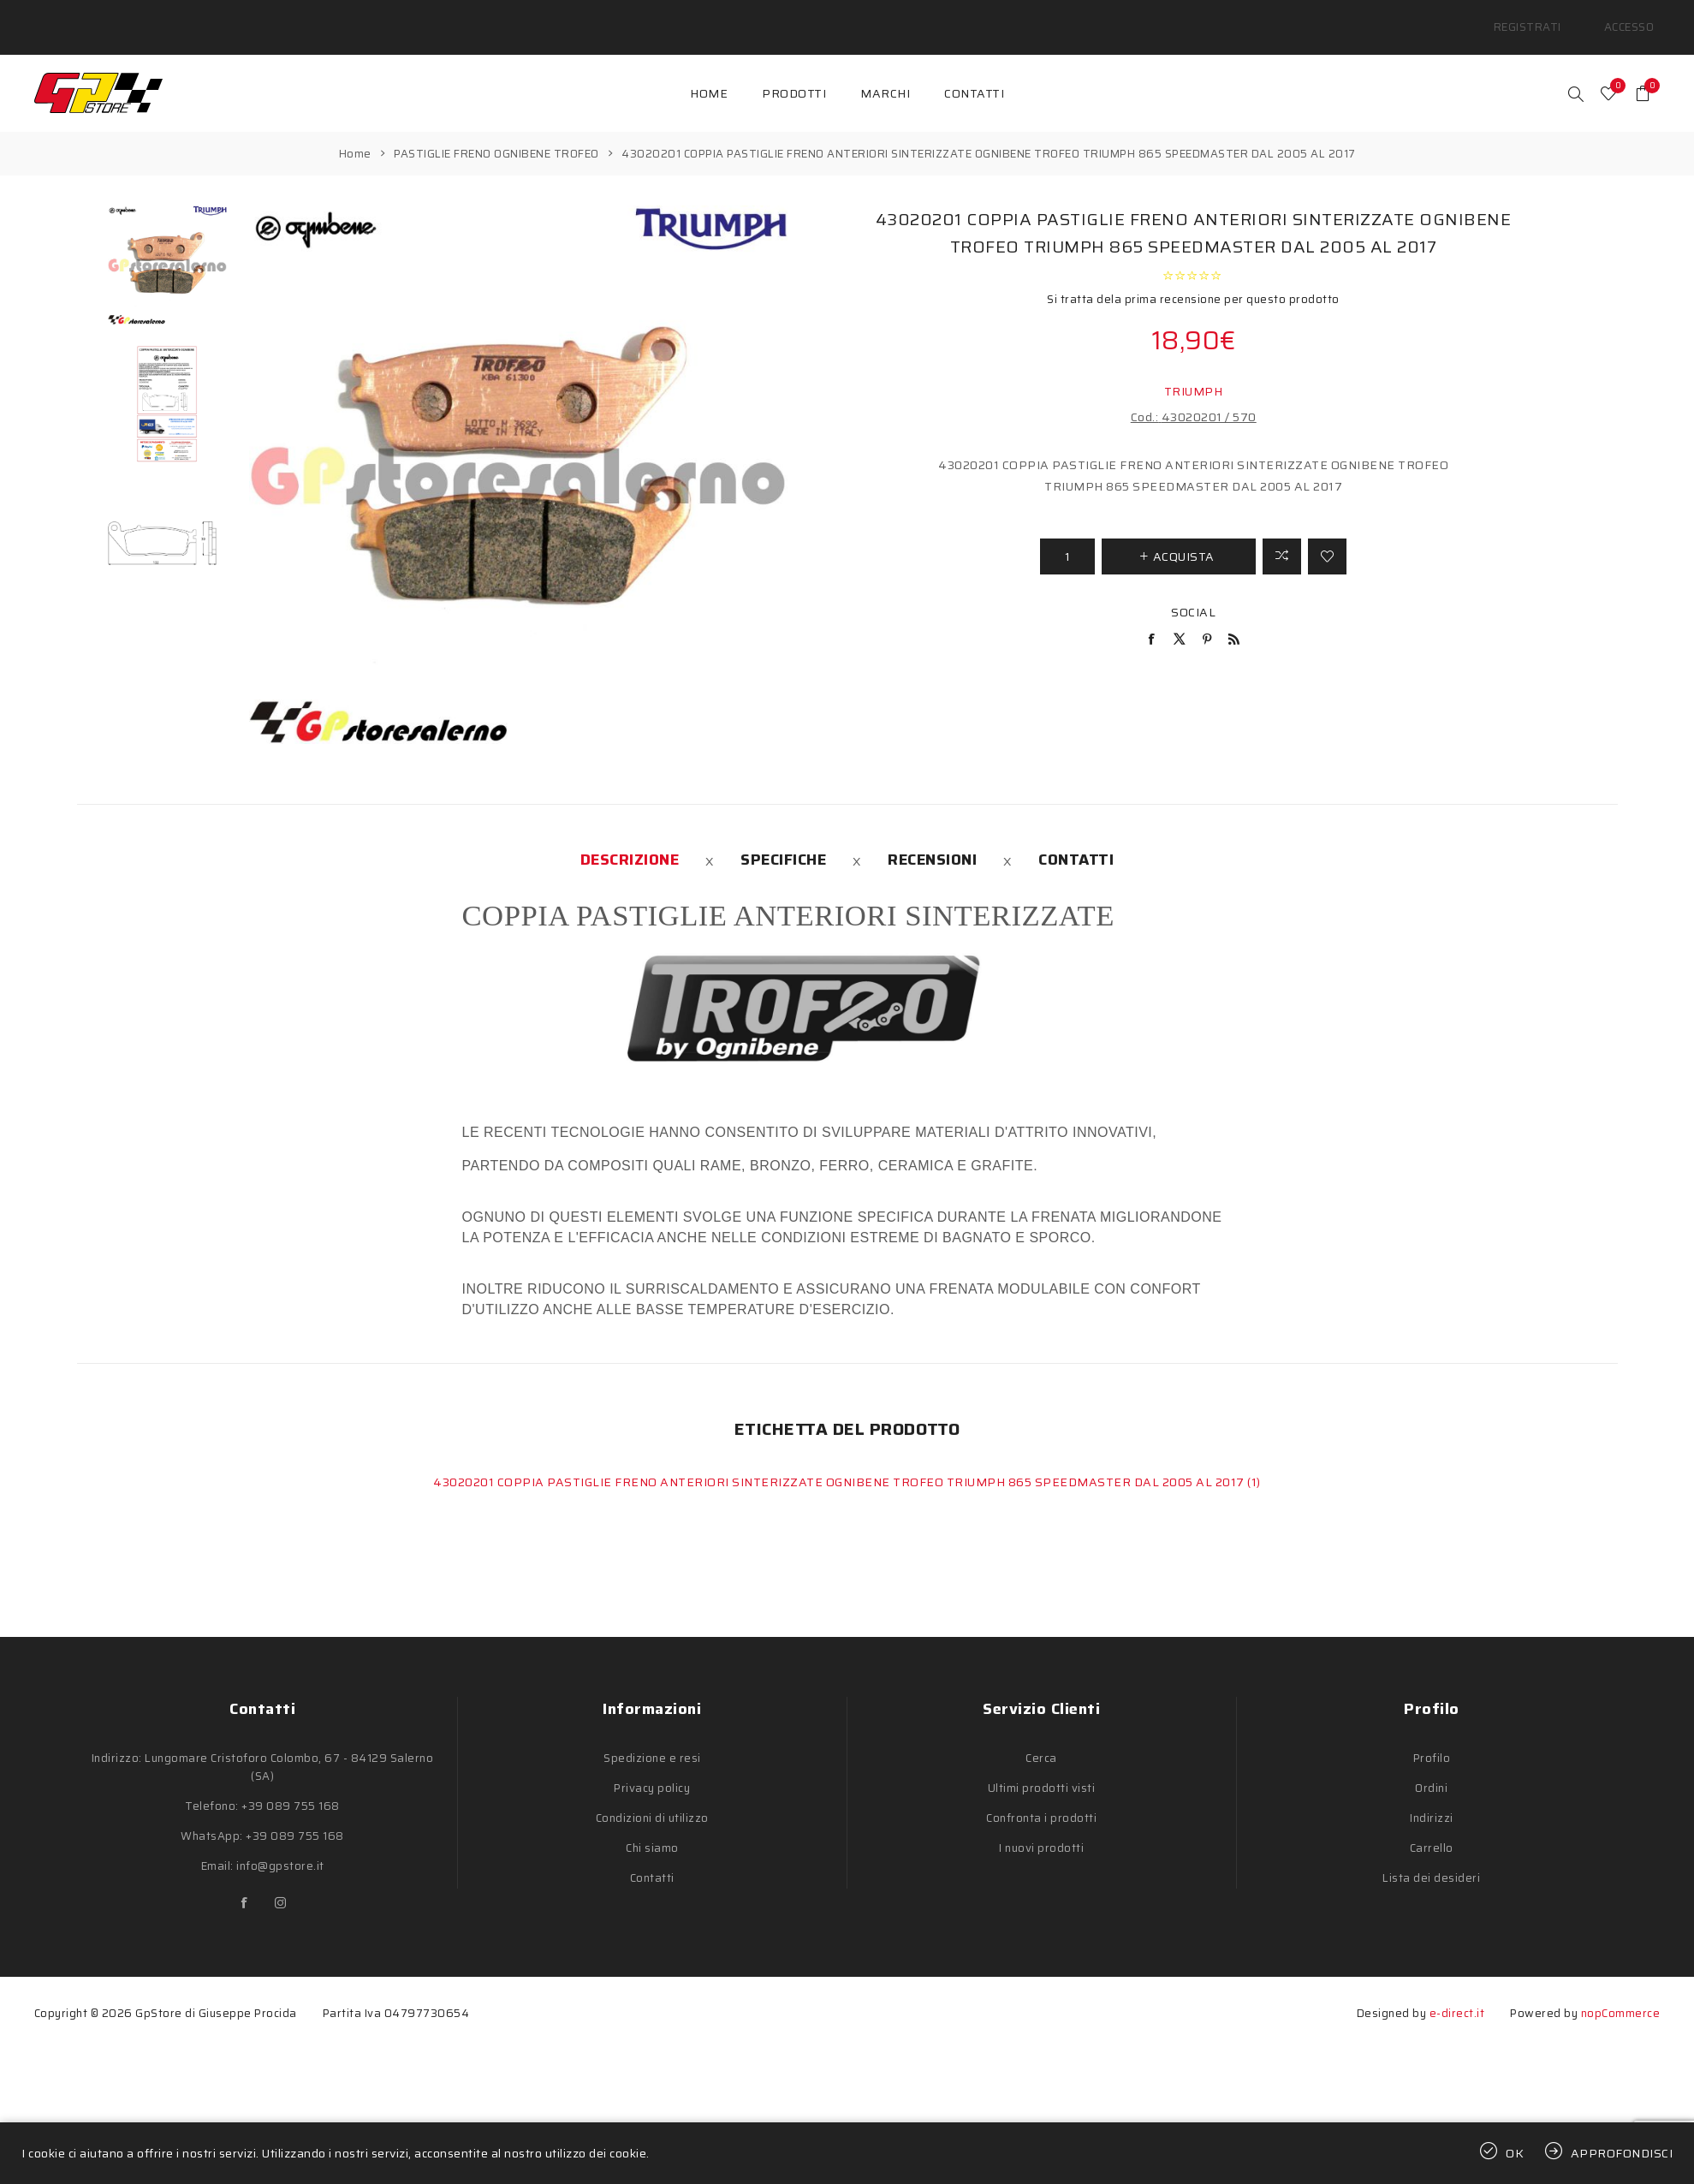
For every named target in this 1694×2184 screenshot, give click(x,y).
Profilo (1432, 1738)
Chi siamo (652, 1828)
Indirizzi (1431, 1798)
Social (1193, 591)
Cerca (1041, 1738)
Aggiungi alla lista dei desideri (1327, 536)
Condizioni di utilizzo (652, 1798)
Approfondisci (1622, 2153)
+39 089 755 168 (290, 1786)
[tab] (630, 840)
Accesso (1636, 17)
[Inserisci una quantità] (1067, 536)
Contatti (1076, 840)
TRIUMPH (1193, 370)
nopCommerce (1621, 1993)
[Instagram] (280, 1883)
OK (1515, 2153)
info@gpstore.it (280, 1846)
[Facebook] (245, 1883)
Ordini (1431, 1768)
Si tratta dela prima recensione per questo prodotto (1193, 279)
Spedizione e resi (652, 1738)
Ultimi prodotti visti (1042, 1768)
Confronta (1282, 536)
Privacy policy (652, 1768)
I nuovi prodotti (1041, 1828)
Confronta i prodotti (1041, 1798)
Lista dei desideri (1431, 1858)
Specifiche (783, 840)
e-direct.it (1457, 1993)
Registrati (1549, 17)
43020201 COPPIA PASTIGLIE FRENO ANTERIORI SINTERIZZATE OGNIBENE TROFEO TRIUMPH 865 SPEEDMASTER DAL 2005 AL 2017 (840, 1462)
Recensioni (932, 840)
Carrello (1431, 1828)
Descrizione (630, 840)
